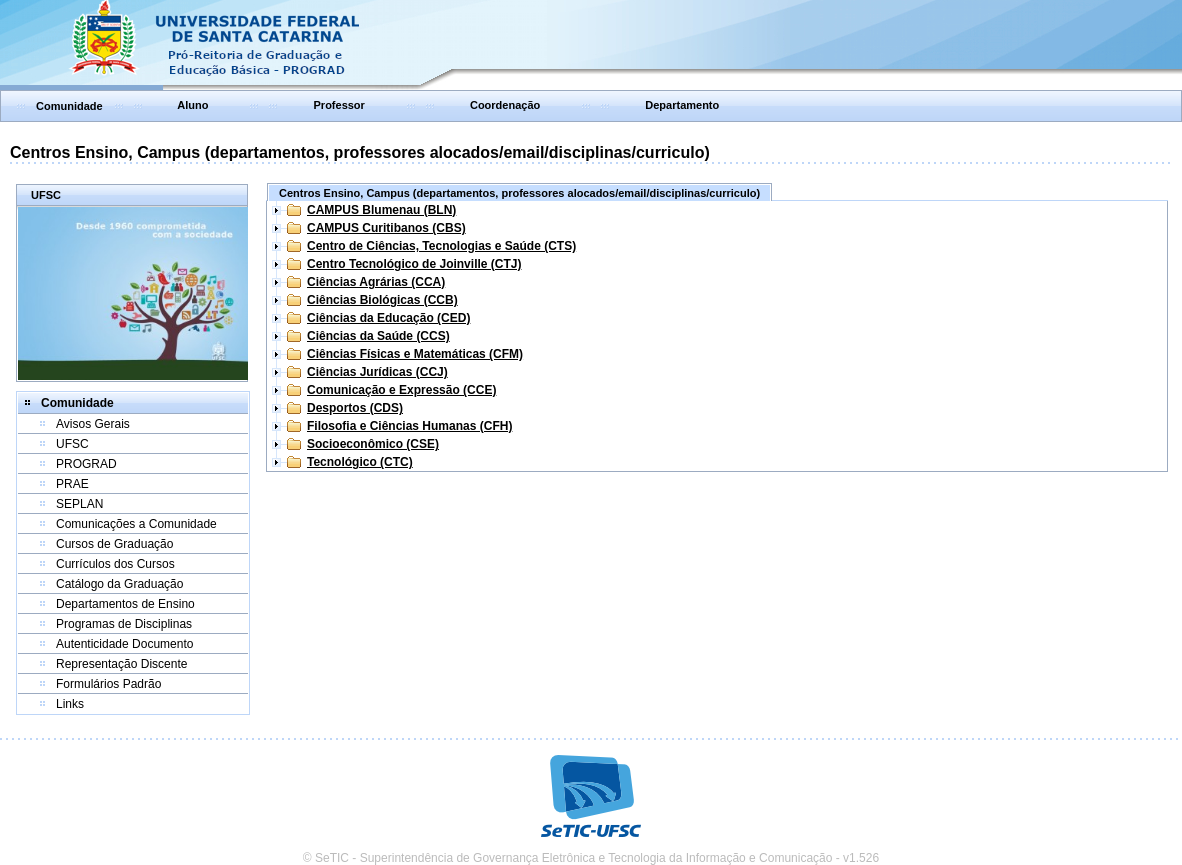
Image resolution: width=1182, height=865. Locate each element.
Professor (339, 105)
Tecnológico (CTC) (360, 462)
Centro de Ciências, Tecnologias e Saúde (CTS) (441, 246)
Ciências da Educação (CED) (388, 318)
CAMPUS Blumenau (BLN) (381, 210)
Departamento (682, 105)
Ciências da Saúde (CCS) (378, 336)
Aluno (192, 105)
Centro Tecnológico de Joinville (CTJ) (414, 264)
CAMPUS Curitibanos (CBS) (386, 228)
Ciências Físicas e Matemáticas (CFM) (415, 354)
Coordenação (505, 105)
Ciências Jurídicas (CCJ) (377, 372)
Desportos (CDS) (355, 408)
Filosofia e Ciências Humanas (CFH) (409, 426)
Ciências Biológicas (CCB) (382, 300)
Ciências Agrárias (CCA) (376, 282)
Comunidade (69, 106)
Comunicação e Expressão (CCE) (401, 390)
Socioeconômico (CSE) (373, 444)
